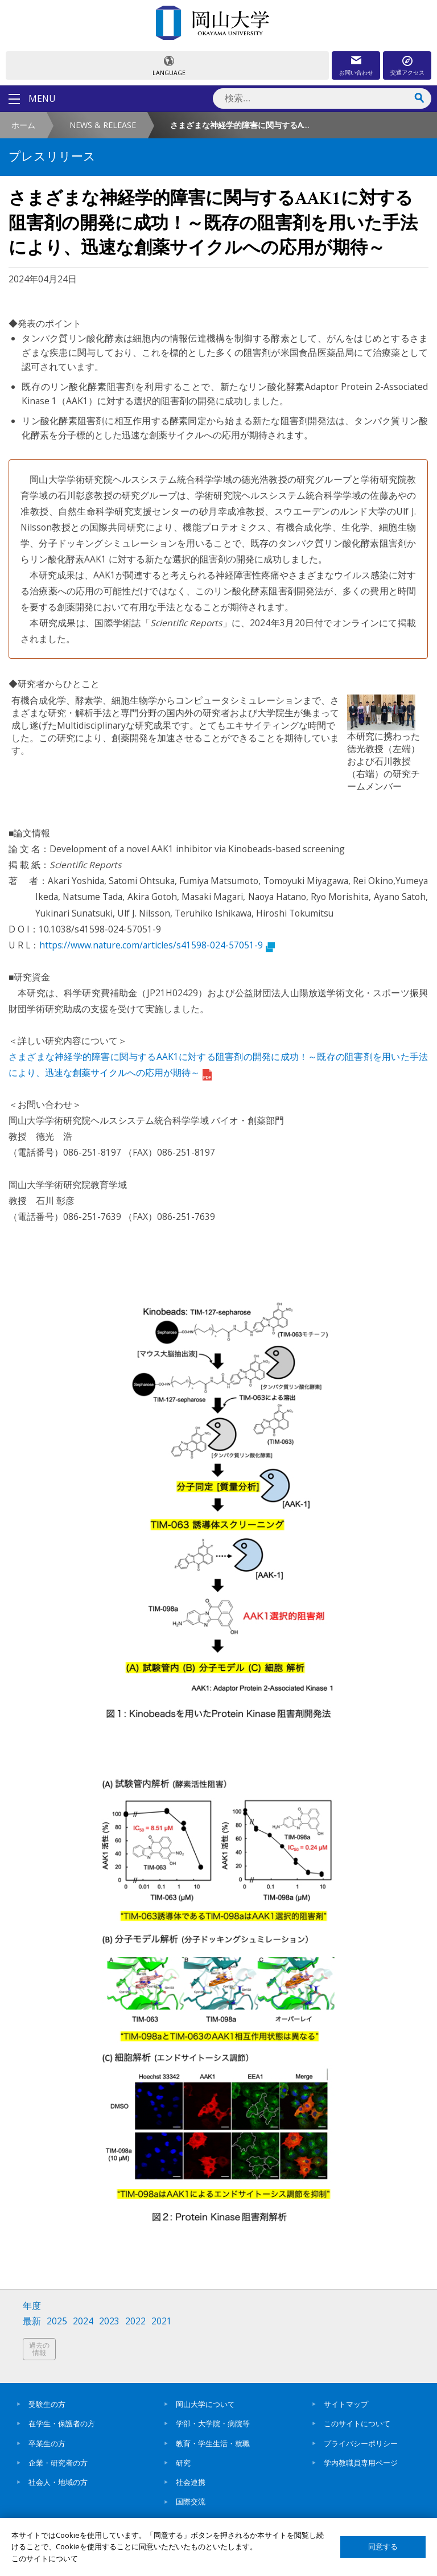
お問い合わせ (356, 72)
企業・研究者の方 (58, 2463)
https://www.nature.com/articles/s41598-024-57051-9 (157, 945)
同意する (383, 2546)
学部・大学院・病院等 (213, 2423)
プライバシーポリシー (361, 2443)
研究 (183, 2463)
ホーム (23, 125)
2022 (135, 2321)
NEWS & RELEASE (102, 125)
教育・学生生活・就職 (213, 2443)
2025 (57, 2321)
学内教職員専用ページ (361, 2463)
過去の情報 (39, 2349)
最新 (32, 2321)
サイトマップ (346, 2404)
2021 (161, 2321)
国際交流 (190, 2501)
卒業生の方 (46, 2443)
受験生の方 (46, 2404)
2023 (109, 2321)
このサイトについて (357, 2423)
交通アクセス (407, 72)
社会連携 (190, 2482)
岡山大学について (205, 2404)
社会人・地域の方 (58, 2482)
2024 (83, 2321)
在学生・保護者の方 (61, 2423)
